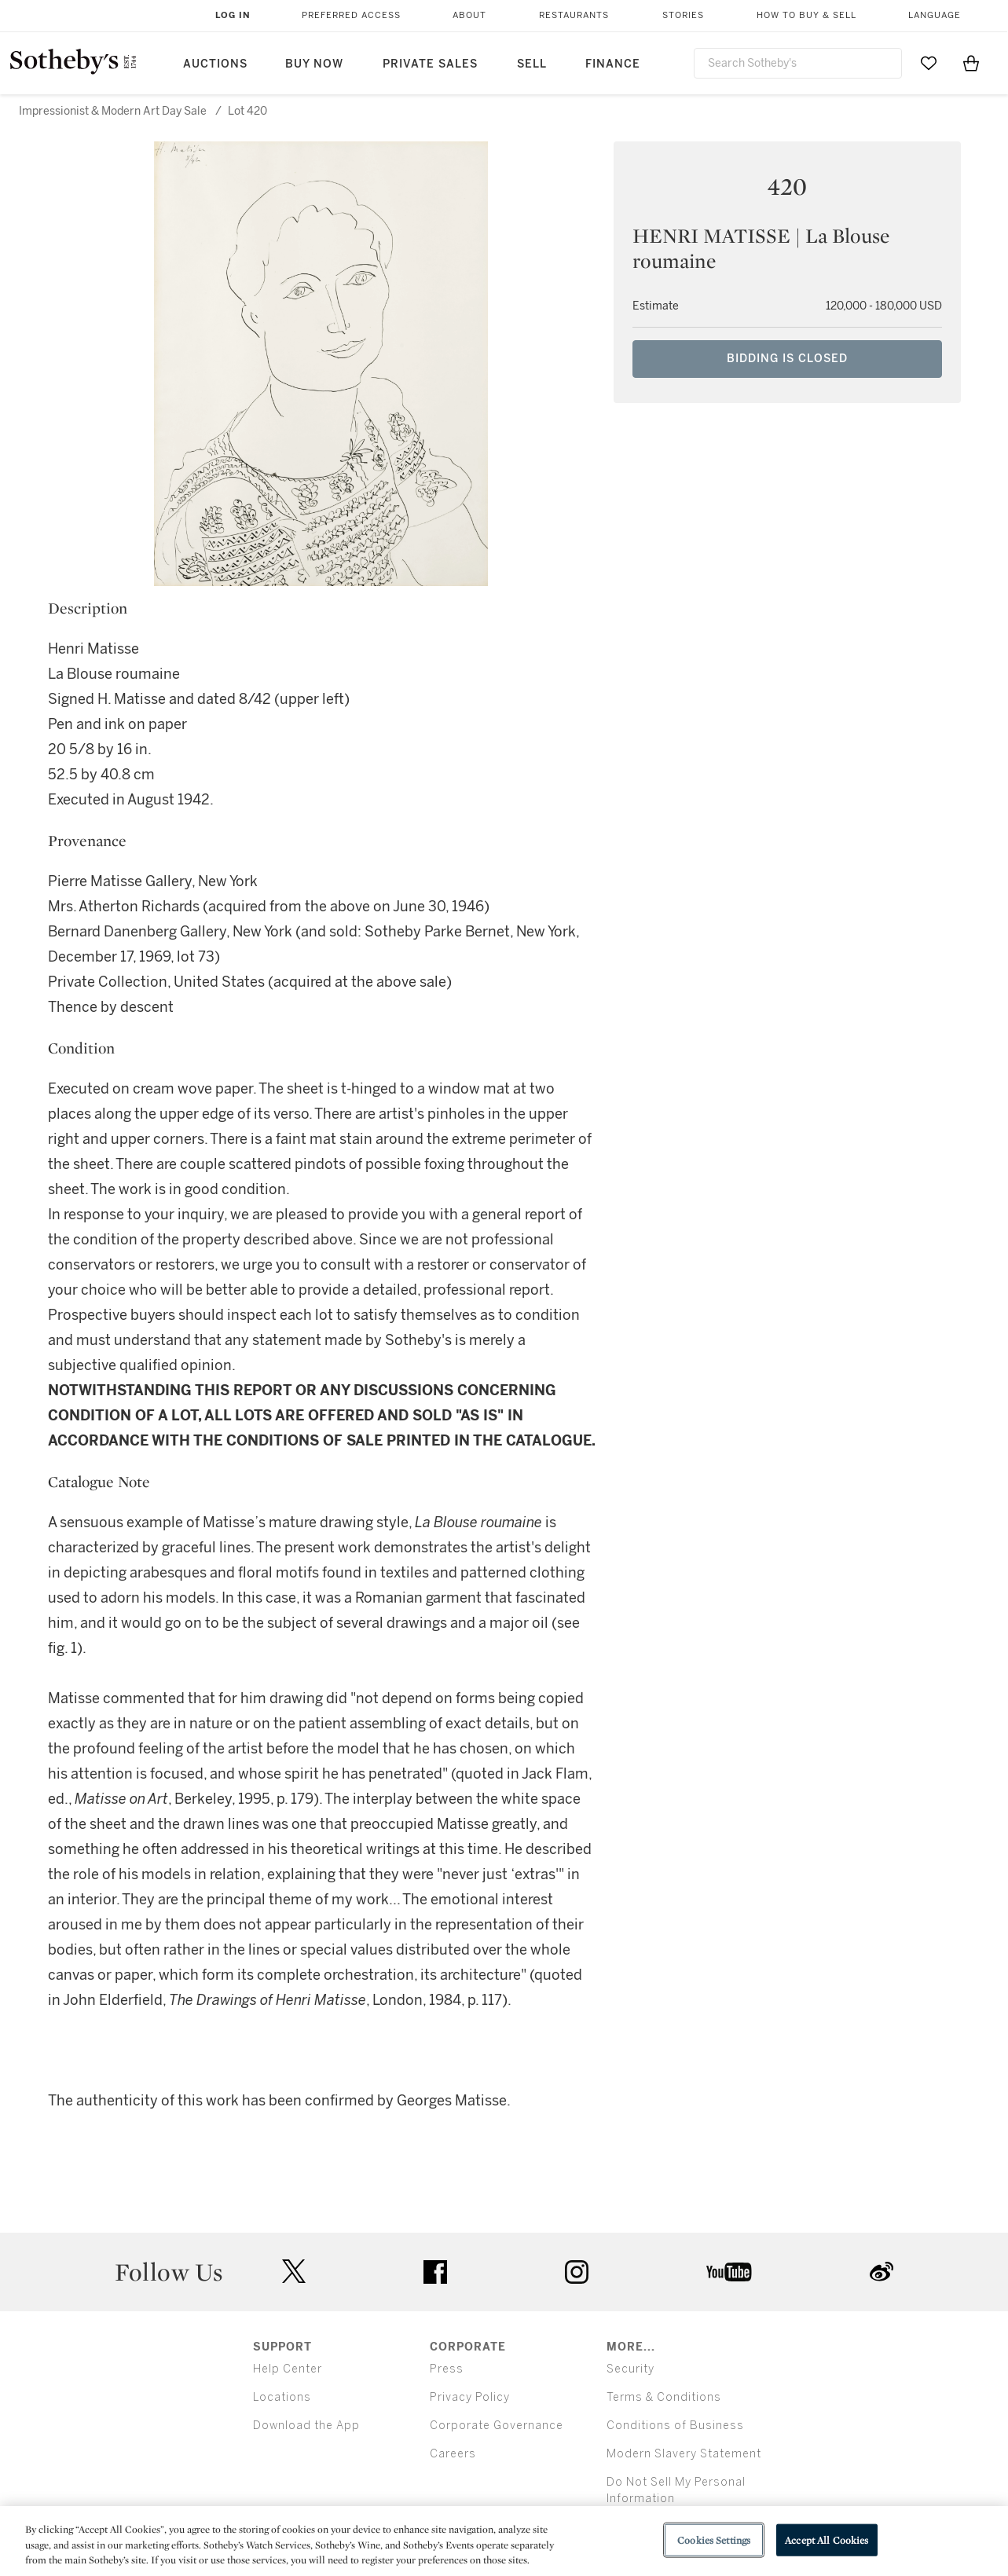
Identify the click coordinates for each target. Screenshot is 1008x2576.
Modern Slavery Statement (684, 2454)
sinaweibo (881, 2271)
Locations (282, 2397)
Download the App (306, 2425)
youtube (729, 2272)
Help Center (287, 2369)
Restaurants (574, 15)
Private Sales (430, 64)
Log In (233, 15)
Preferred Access (351, 15)
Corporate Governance (496, 2425)
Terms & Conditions (664, 2397)
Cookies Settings (713, 2539)
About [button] (469, 15)
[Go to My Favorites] (929, 63)
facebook (435, 2272)
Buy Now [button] (314, 64)
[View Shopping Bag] (971, 63)
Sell (532, 64)
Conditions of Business (675, 2425)
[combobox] (798, 63)
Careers (453, 2454)
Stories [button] (683, 15)
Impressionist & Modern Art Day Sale (113, 111)
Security (630, 2369)
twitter (294, 2271)
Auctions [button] (215, 64)
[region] (504, 2541)
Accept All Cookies (826, 2539)
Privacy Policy (470, 2397)
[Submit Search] (884, 63)
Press (447, 2369)
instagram (576, 2272)
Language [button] (934, 15)
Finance (612, 64)
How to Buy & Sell (806, 15)
